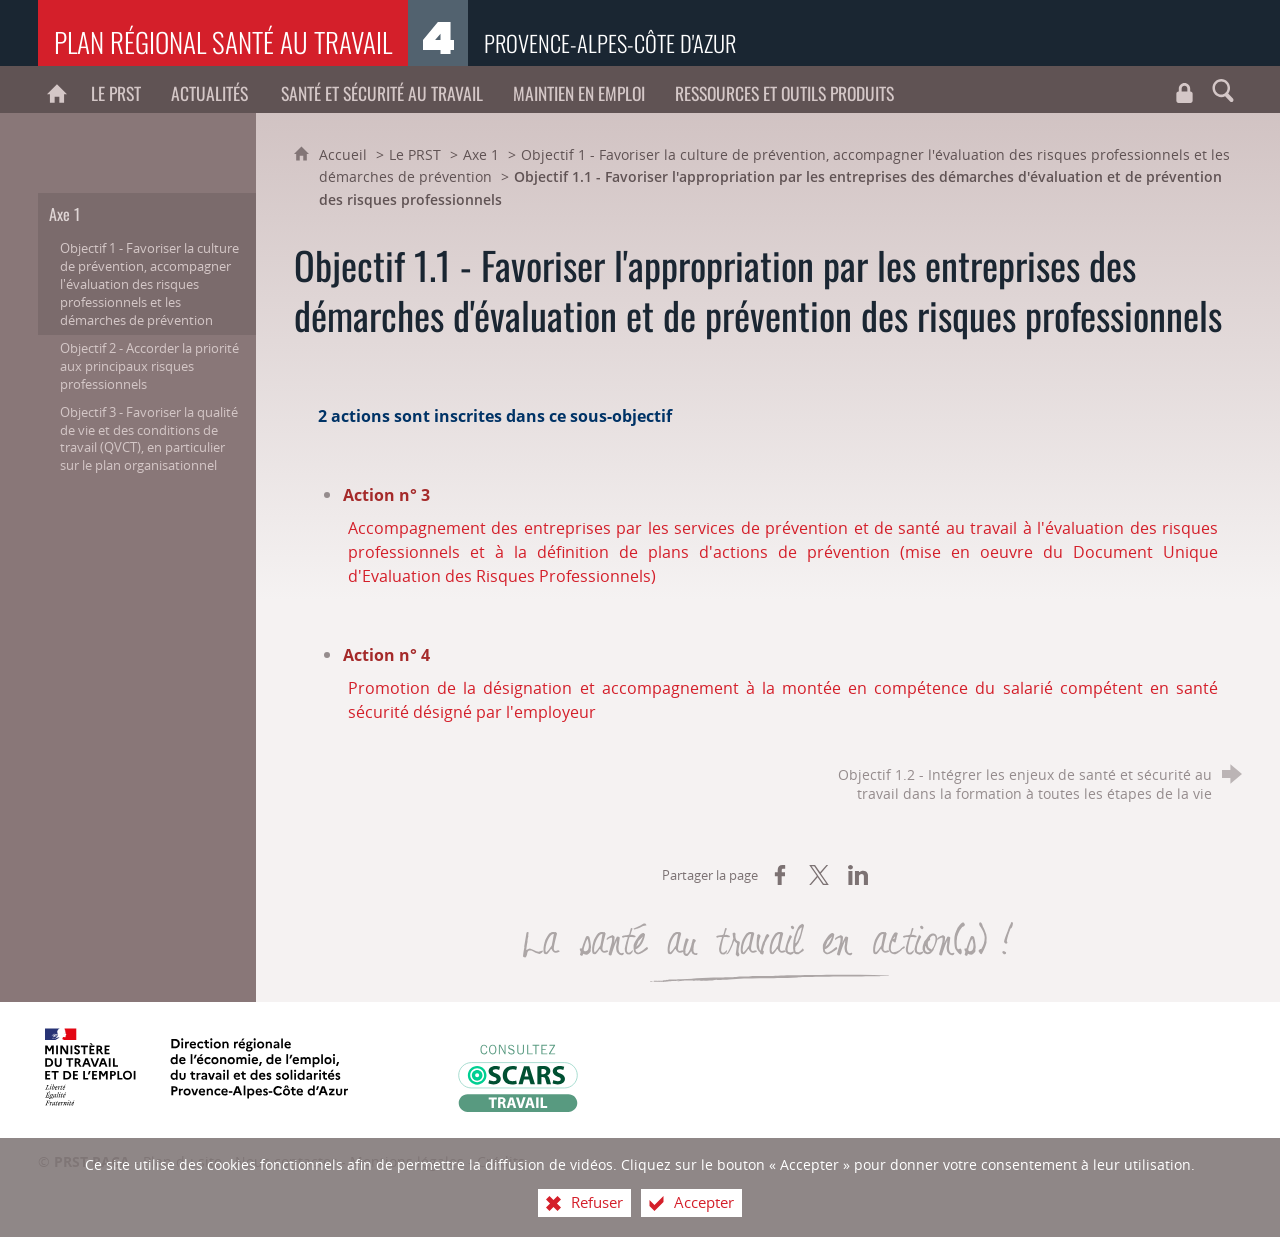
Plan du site (182, 1161)
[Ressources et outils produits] (784, 89)
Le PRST (415, 154)
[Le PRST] (116, 89)
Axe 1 (481, 154)
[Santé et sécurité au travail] (382, 89)
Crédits (501, 1161)
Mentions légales (407, 1161)
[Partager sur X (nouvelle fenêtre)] (819, 875)
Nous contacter (286, 1161)
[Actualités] (211, 89)
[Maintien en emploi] (579, 89)
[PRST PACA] (57, 89)
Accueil (345, 154)
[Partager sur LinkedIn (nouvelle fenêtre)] (858, 875)
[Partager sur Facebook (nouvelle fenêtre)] (780, 875)
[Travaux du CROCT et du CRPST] (1185, 89)
